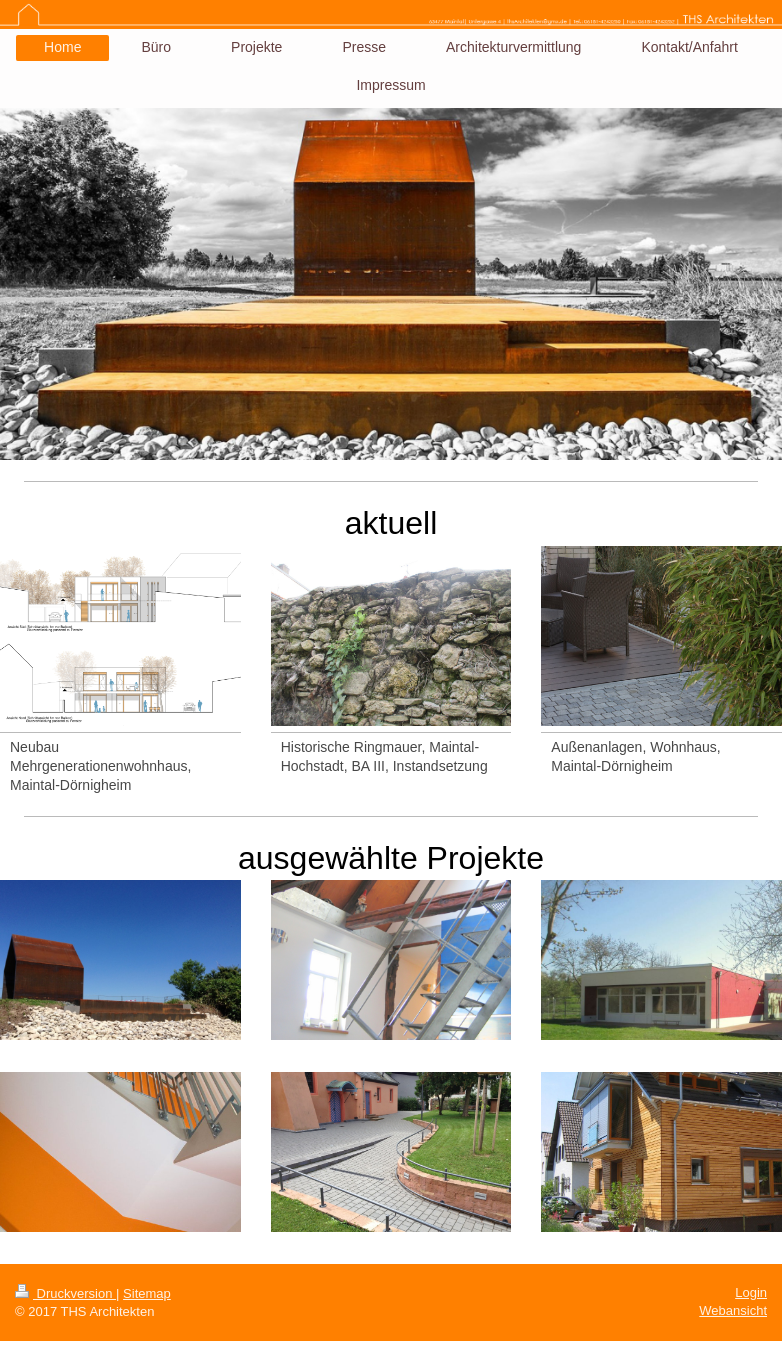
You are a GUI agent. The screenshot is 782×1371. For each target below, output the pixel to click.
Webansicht (733, 1310)
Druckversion (65, 1293)
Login (751, 1292)
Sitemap (147, 1293)
